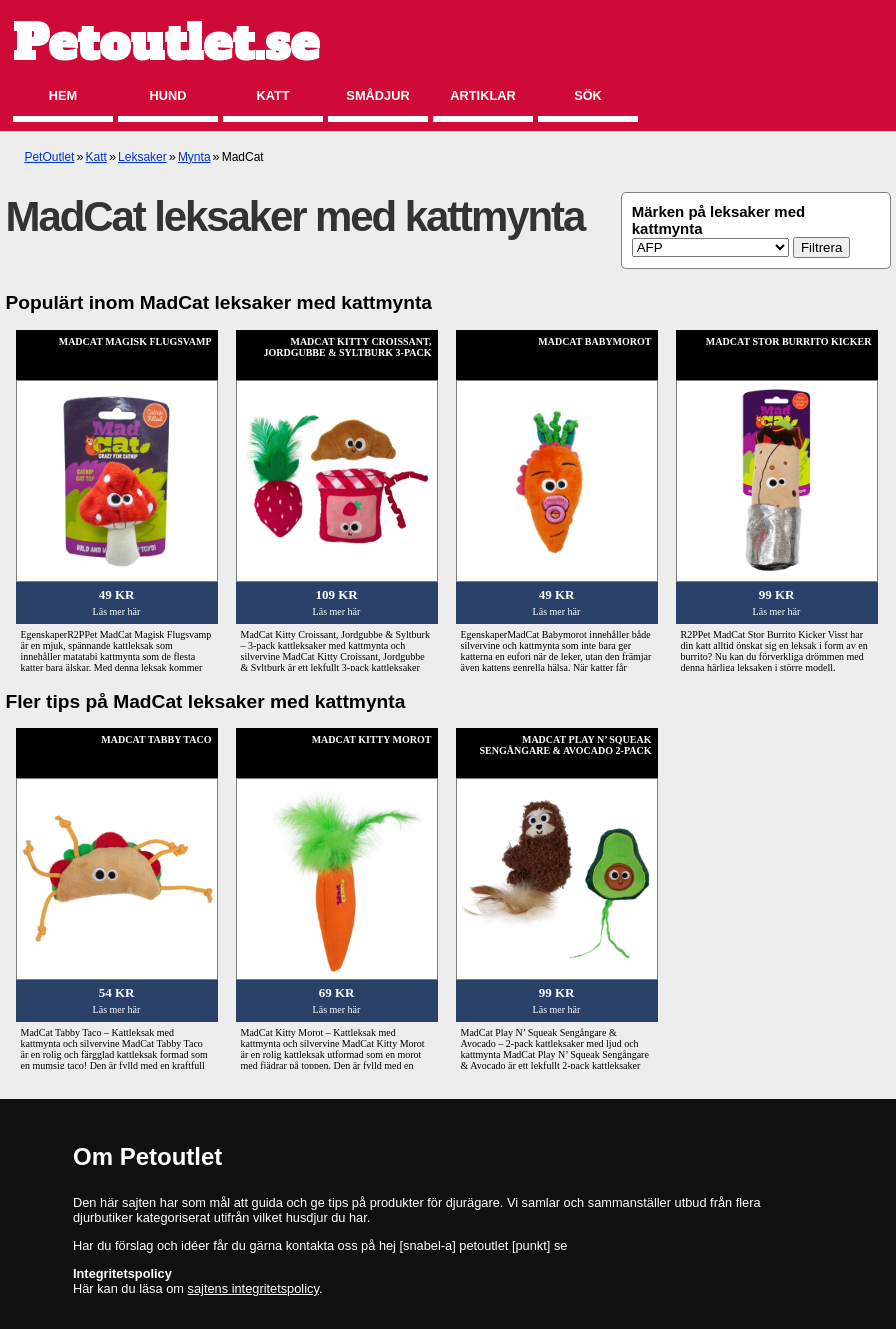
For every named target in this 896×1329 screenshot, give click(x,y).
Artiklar (482, 95)
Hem (63, 95)
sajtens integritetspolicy (253, 1288)
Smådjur (377, 95)
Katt (272, 95)
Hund (168, 95)
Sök (588, 95)
